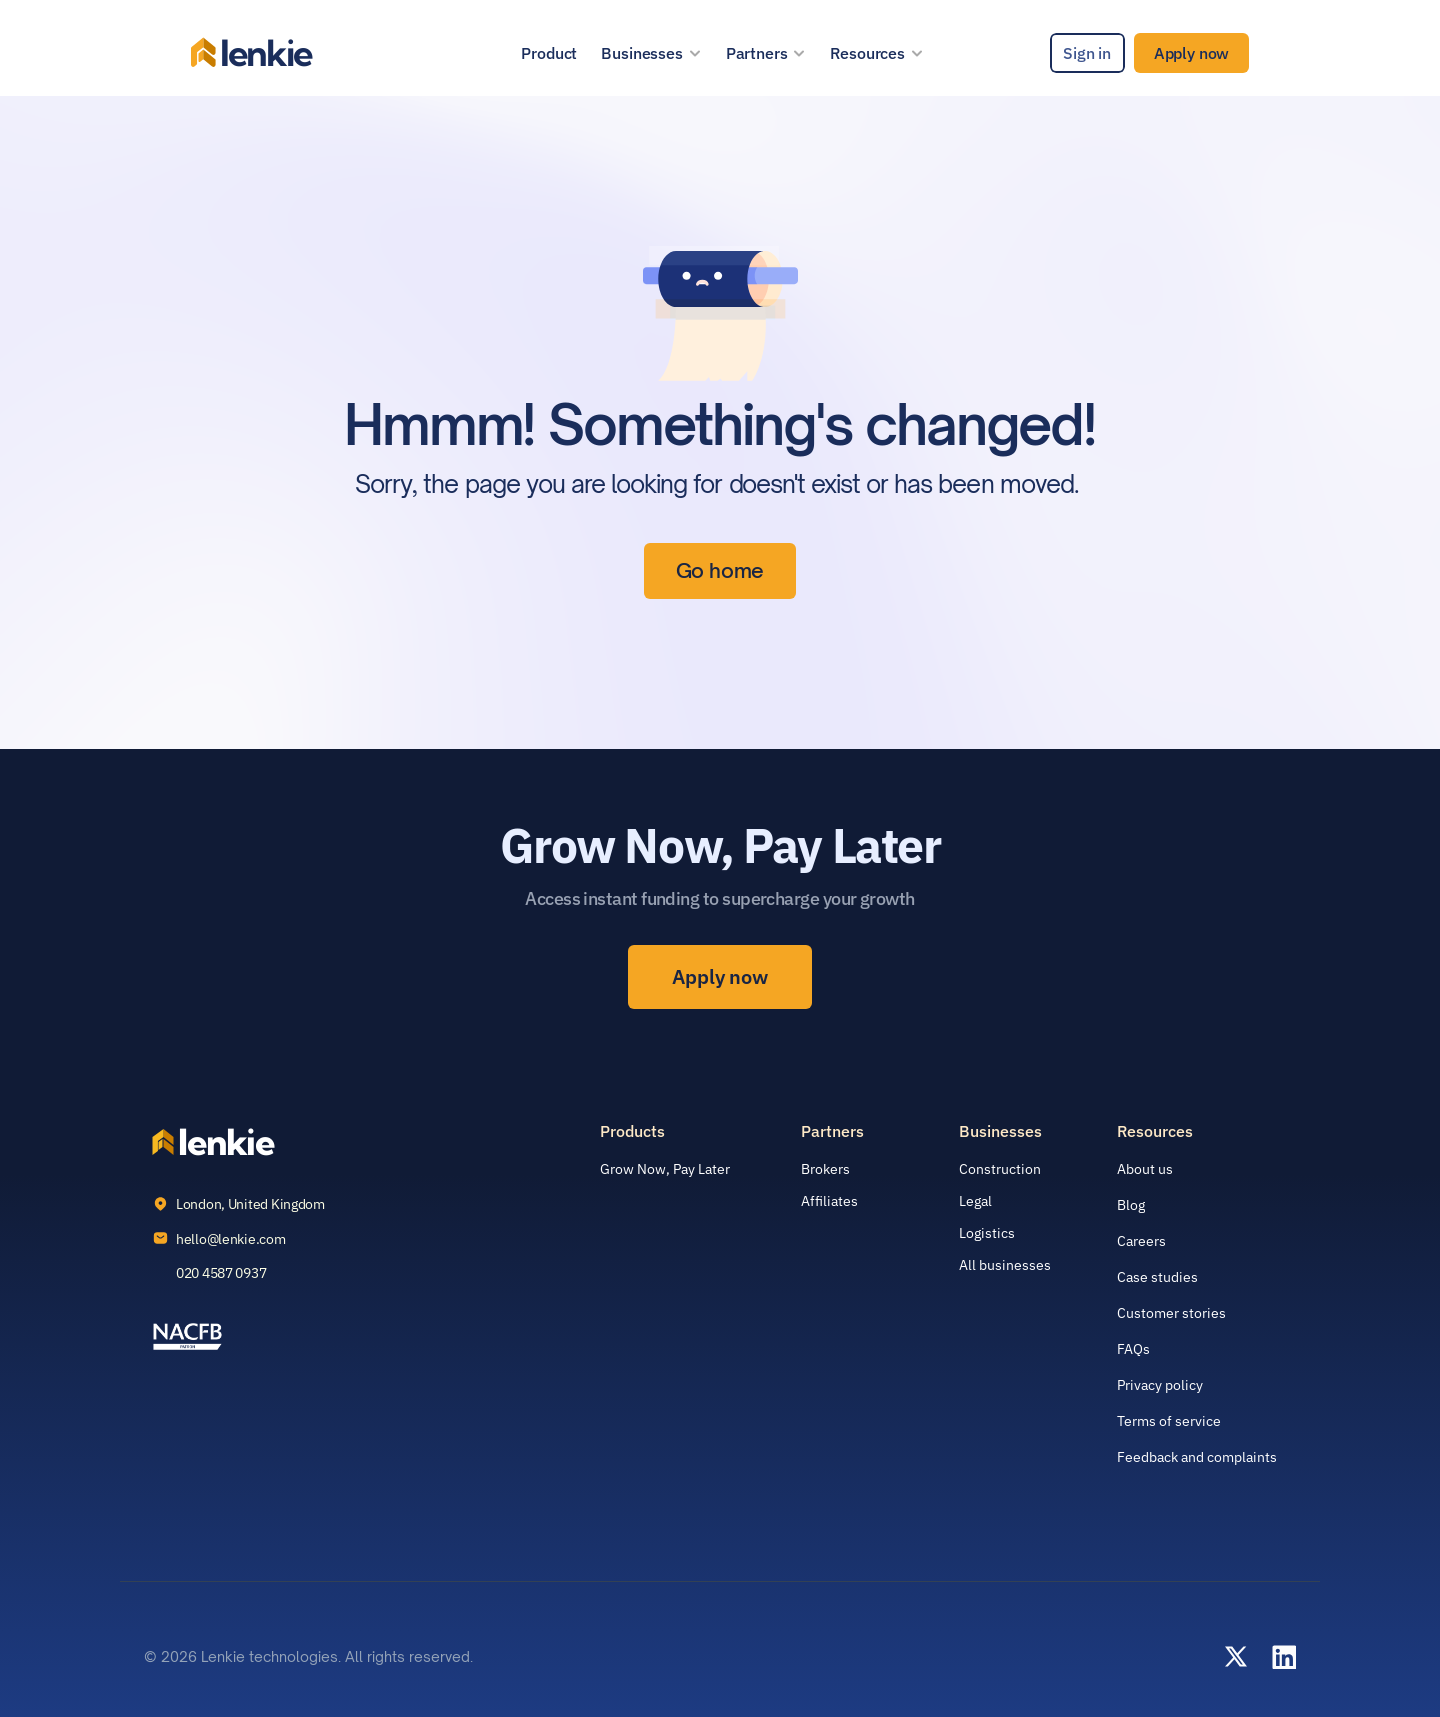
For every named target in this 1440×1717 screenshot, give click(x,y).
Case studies (1157, 1277)
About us (1145, 1169)
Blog (1131, 1205)
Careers (1141, 1241)
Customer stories (1171, 1313)
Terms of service (1169, 1421)
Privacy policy (1160, 1385)
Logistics (987, 1233)
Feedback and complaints (1197, 1457)
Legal (975, 1201)
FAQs (1133, 1349)
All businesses (1005, 1265)
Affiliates (829, 1201)
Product (549, 53)
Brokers (825, 1169)
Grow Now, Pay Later (665, 1169)
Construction (1000, 1169)
